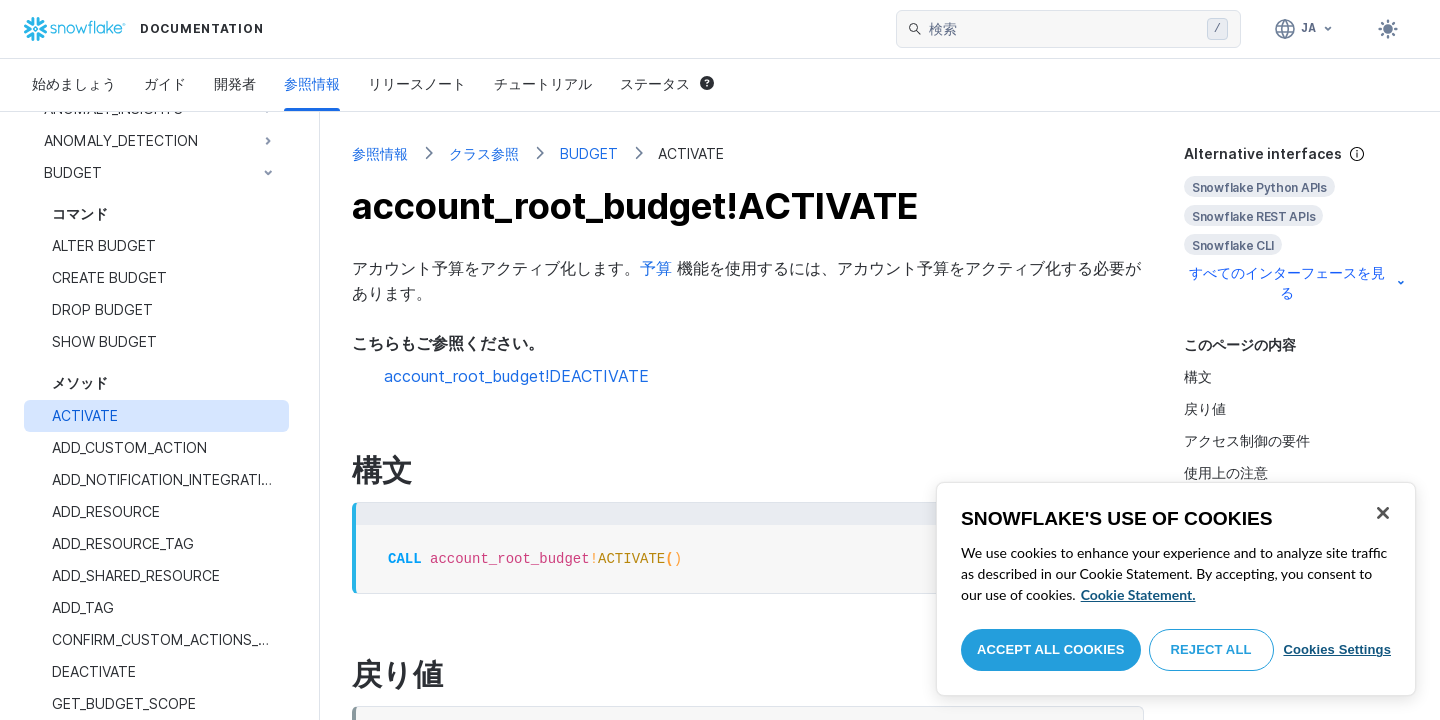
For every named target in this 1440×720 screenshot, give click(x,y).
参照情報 (312, 83)
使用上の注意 (1226, 472)
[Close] (1383, 513)
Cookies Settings (1337, 649)
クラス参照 (484, 153)
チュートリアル (543, 83)
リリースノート (417, 83)
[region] (1176, 589)
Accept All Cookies (1051, 649)
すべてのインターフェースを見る (1298, 282)
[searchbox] (1064, 29)
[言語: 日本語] (1304, 29)
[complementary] (1296, 223)
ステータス (667, 83)
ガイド (165, 83)
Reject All (1211, 649)
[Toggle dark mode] (1388, 29)
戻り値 (1205, 408)
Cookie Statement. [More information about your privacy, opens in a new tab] (1138, 594)
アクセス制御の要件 (1247, 440)
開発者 (235, 83)
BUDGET (589, 153)
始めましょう (74, 83)
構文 (1198, 376)
